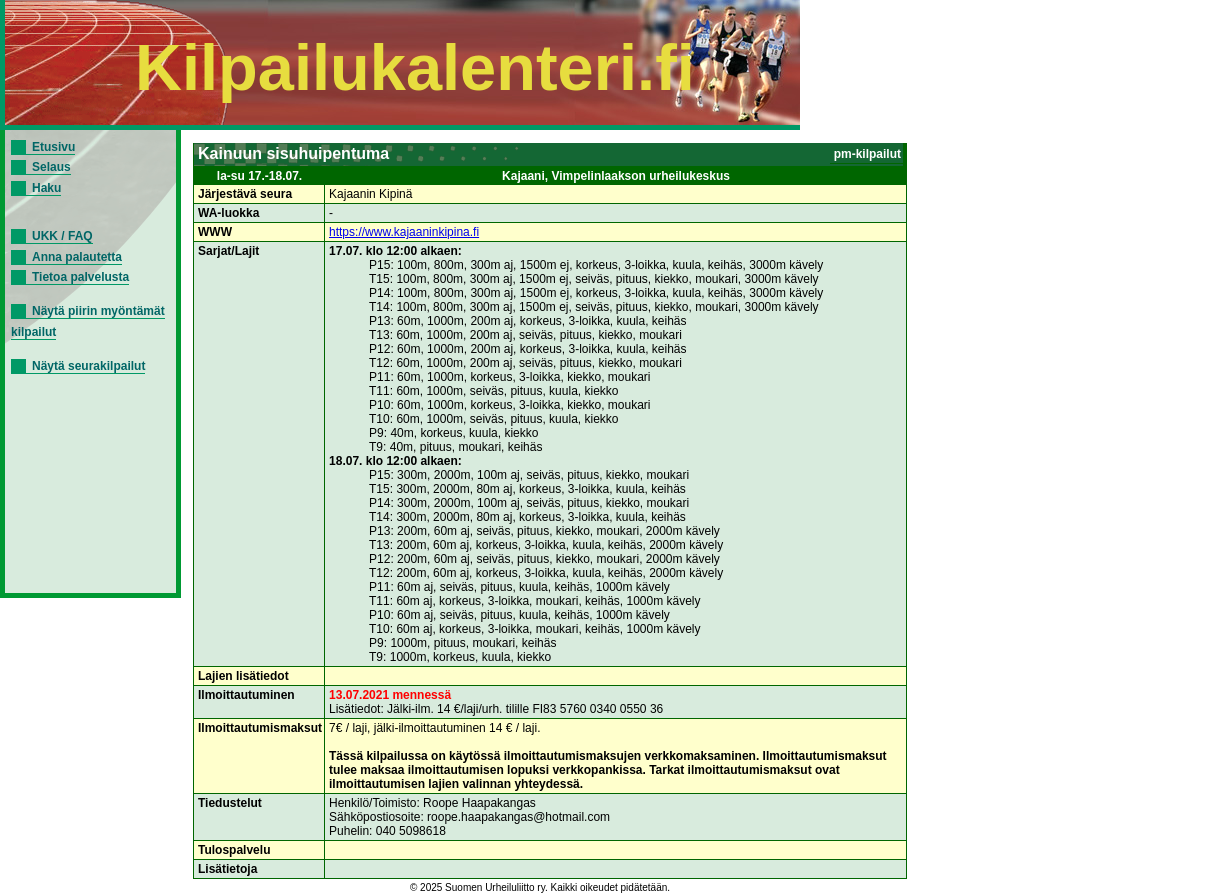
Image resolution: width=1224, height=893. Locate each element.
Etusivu (53, 147)
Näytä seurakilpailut (88, 366)
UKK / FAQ (62, 236)
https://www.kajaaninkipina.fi (404, 232)
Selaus (51, 167)
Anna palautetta (77, 257)
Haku (46, 188)
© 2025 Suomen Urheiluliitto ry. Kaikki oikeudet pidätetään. (540, 887)
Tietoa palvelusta (80, 277)
